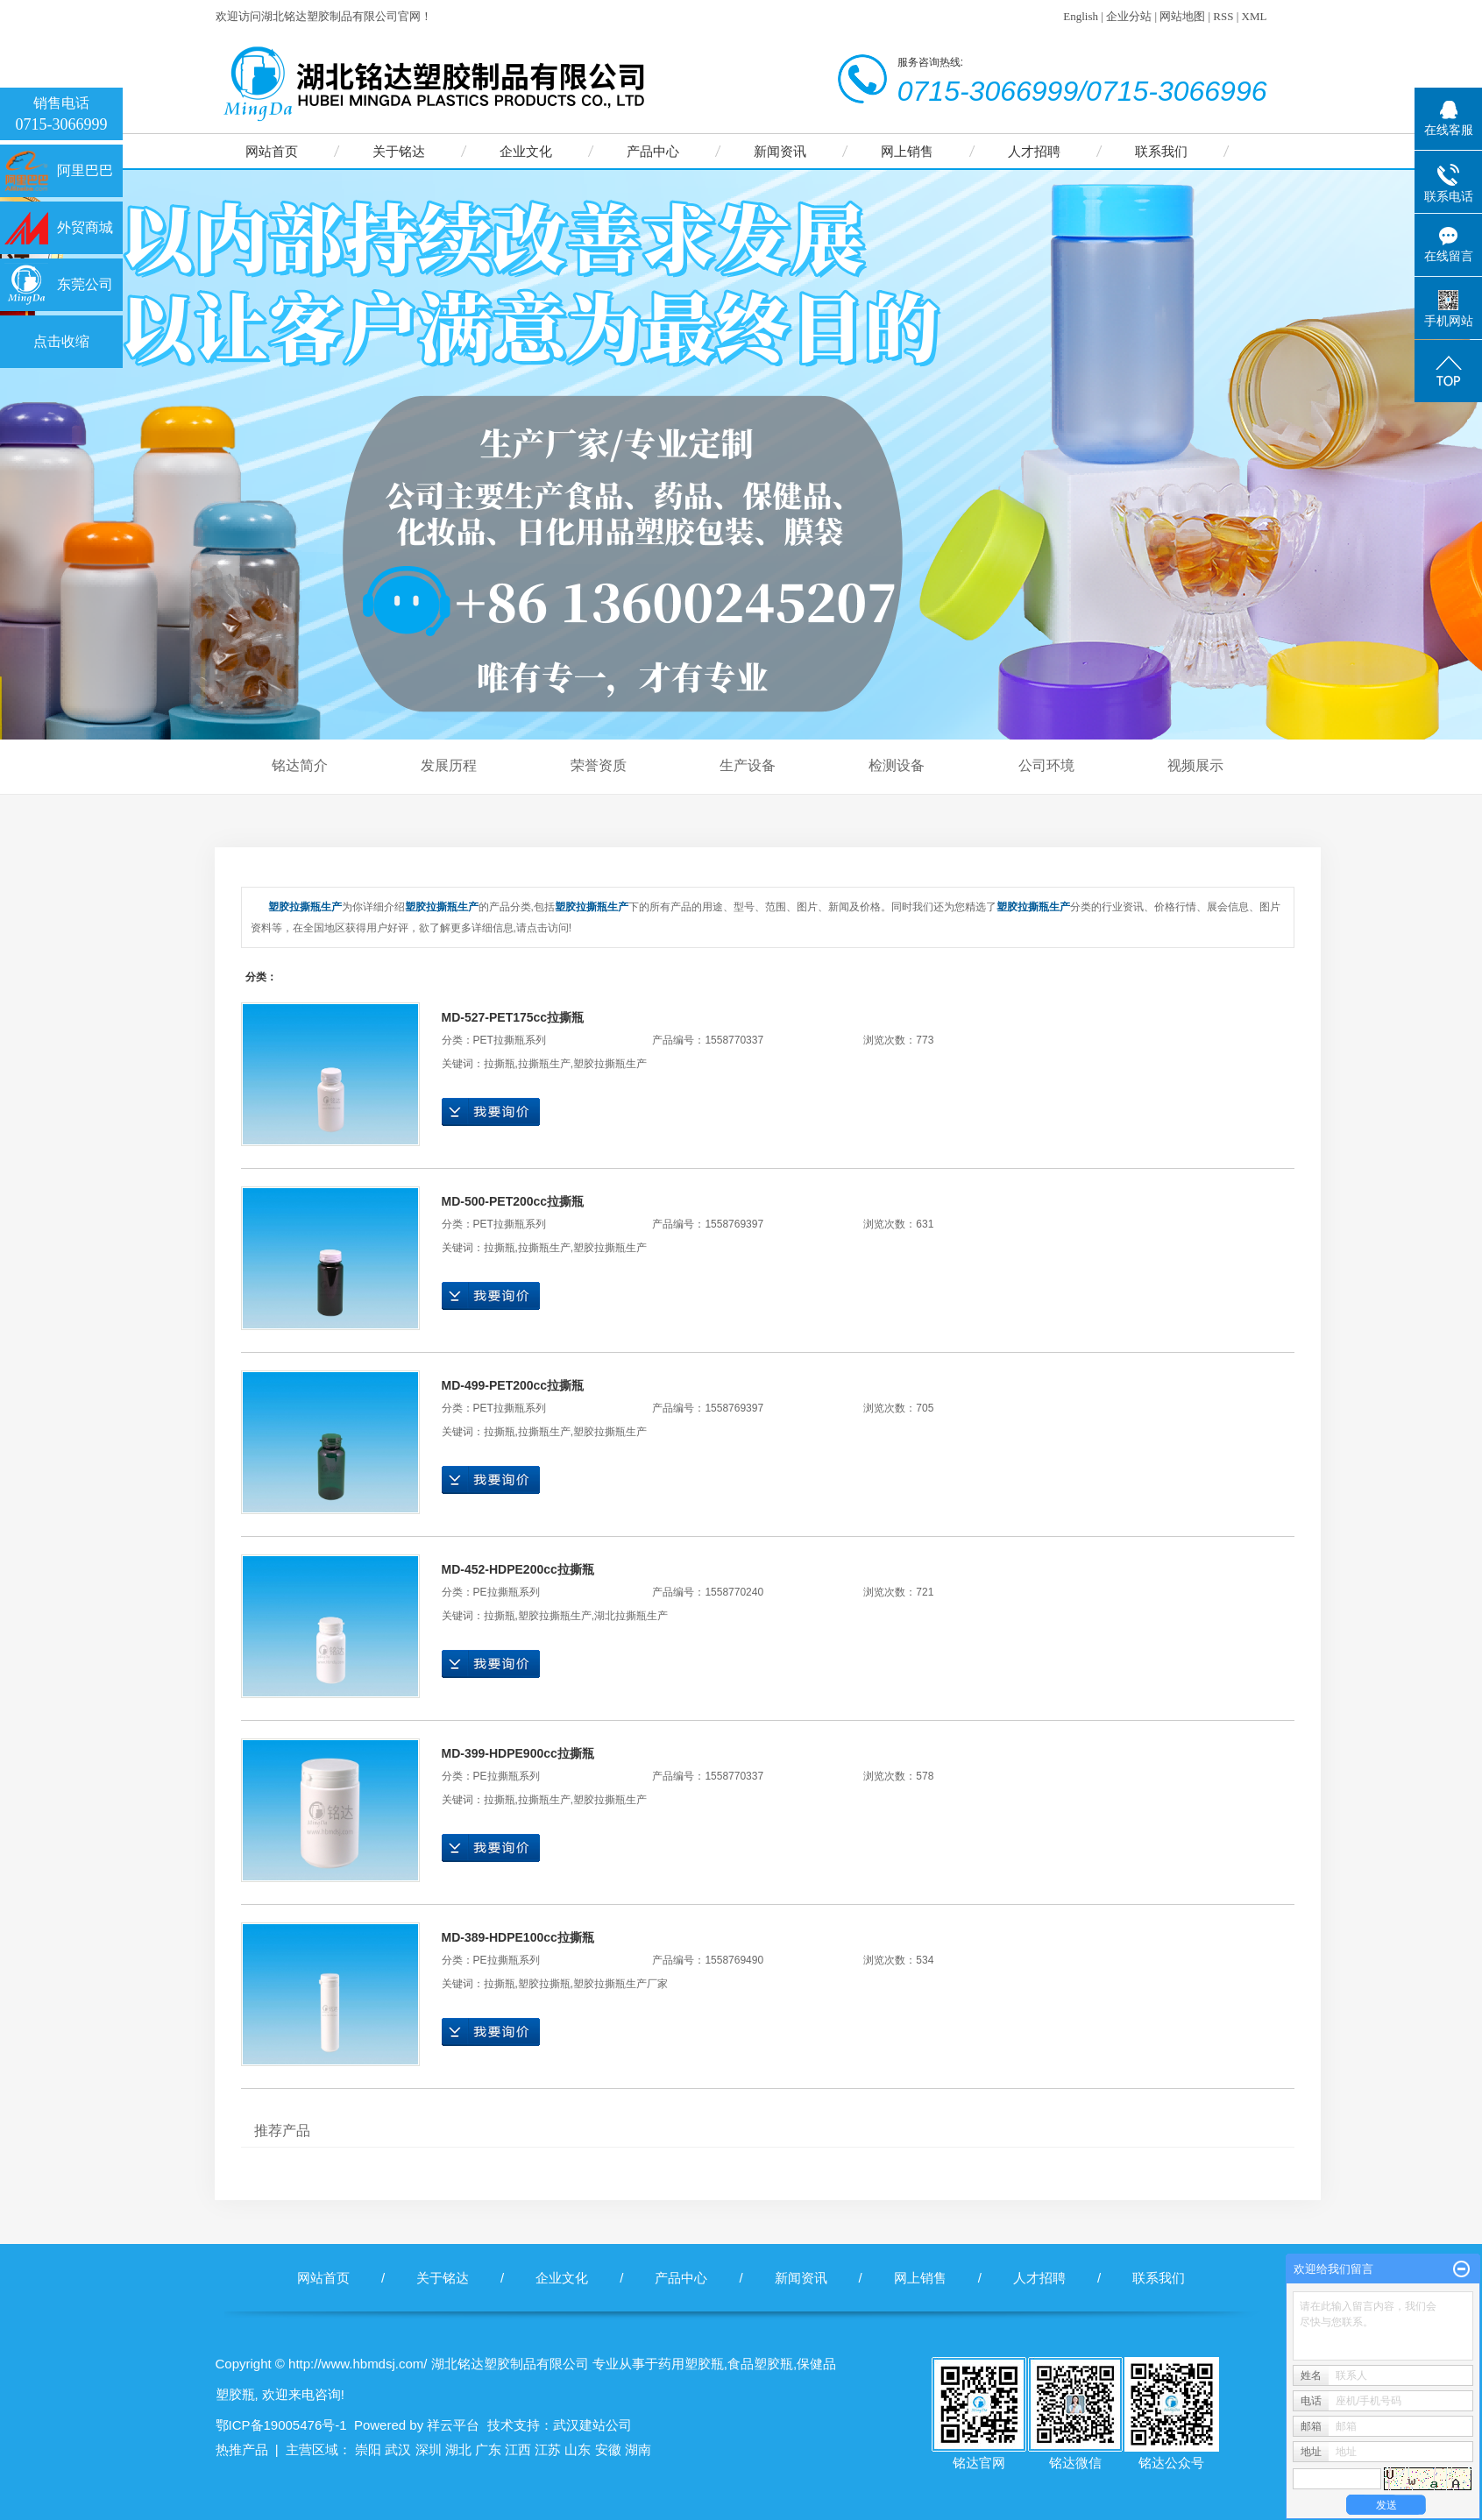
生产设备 (748, 765)
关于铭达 (398, 151)
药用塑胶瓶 (691, 2363)
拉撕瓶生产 (544, 1064)
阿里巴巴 (85, 170)
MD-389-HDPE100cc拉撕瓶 (518, 1937)
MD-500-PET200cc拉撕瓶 (513, 1201)
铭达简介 (300, 765)
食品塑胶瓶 (760, 2363)
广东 (488, 2449)
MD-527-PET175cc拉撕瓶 (513, 1017)
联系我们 (1161, 151)
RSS (1223, 16)
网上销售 (907, 151)
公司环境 (1046, 765)
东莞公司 (85, 284)
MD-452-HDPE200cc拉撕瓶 (518, 1569)
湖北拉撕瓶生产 (631, 1616)
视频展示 (1195, 765)
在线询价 (491, 1112)
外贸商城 (85, 227)
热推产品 (242, 2449)
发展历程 (449, 765)
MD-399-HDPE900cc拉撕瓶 (518, 1753)
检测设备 (897, 765)
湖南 (638, 2449)
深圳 (428, 2449)
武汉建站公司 (592, 2424)
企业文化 (526, 151)
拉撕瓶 (499, 1064)
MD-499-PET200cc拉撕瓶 (513, 1385)
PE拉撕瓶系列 (506, 1592)
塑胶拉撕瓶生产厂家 (620, 1984)
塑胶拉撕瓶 (544, 1984)
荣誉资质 (599, 765)
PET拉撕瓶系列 (509, 1040)
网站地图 (1182, 16)
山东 (577, 2449)
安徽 (608, 2449)
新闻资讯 (780, 151)
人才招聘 (1034, 151)
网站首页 (271, 151)
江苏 (548, 2449)
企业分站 (1129, 16)
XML (1254, 16)
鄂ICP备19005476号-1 (281, 2424)
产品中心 (653, 151)
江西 (518, 2449)
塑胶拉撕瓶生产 (610, 1064)
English (1080, 16)
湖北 (458, 2449)
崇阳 (368, 2449)
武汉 (398, 2449)
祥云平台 (453, 2424)
